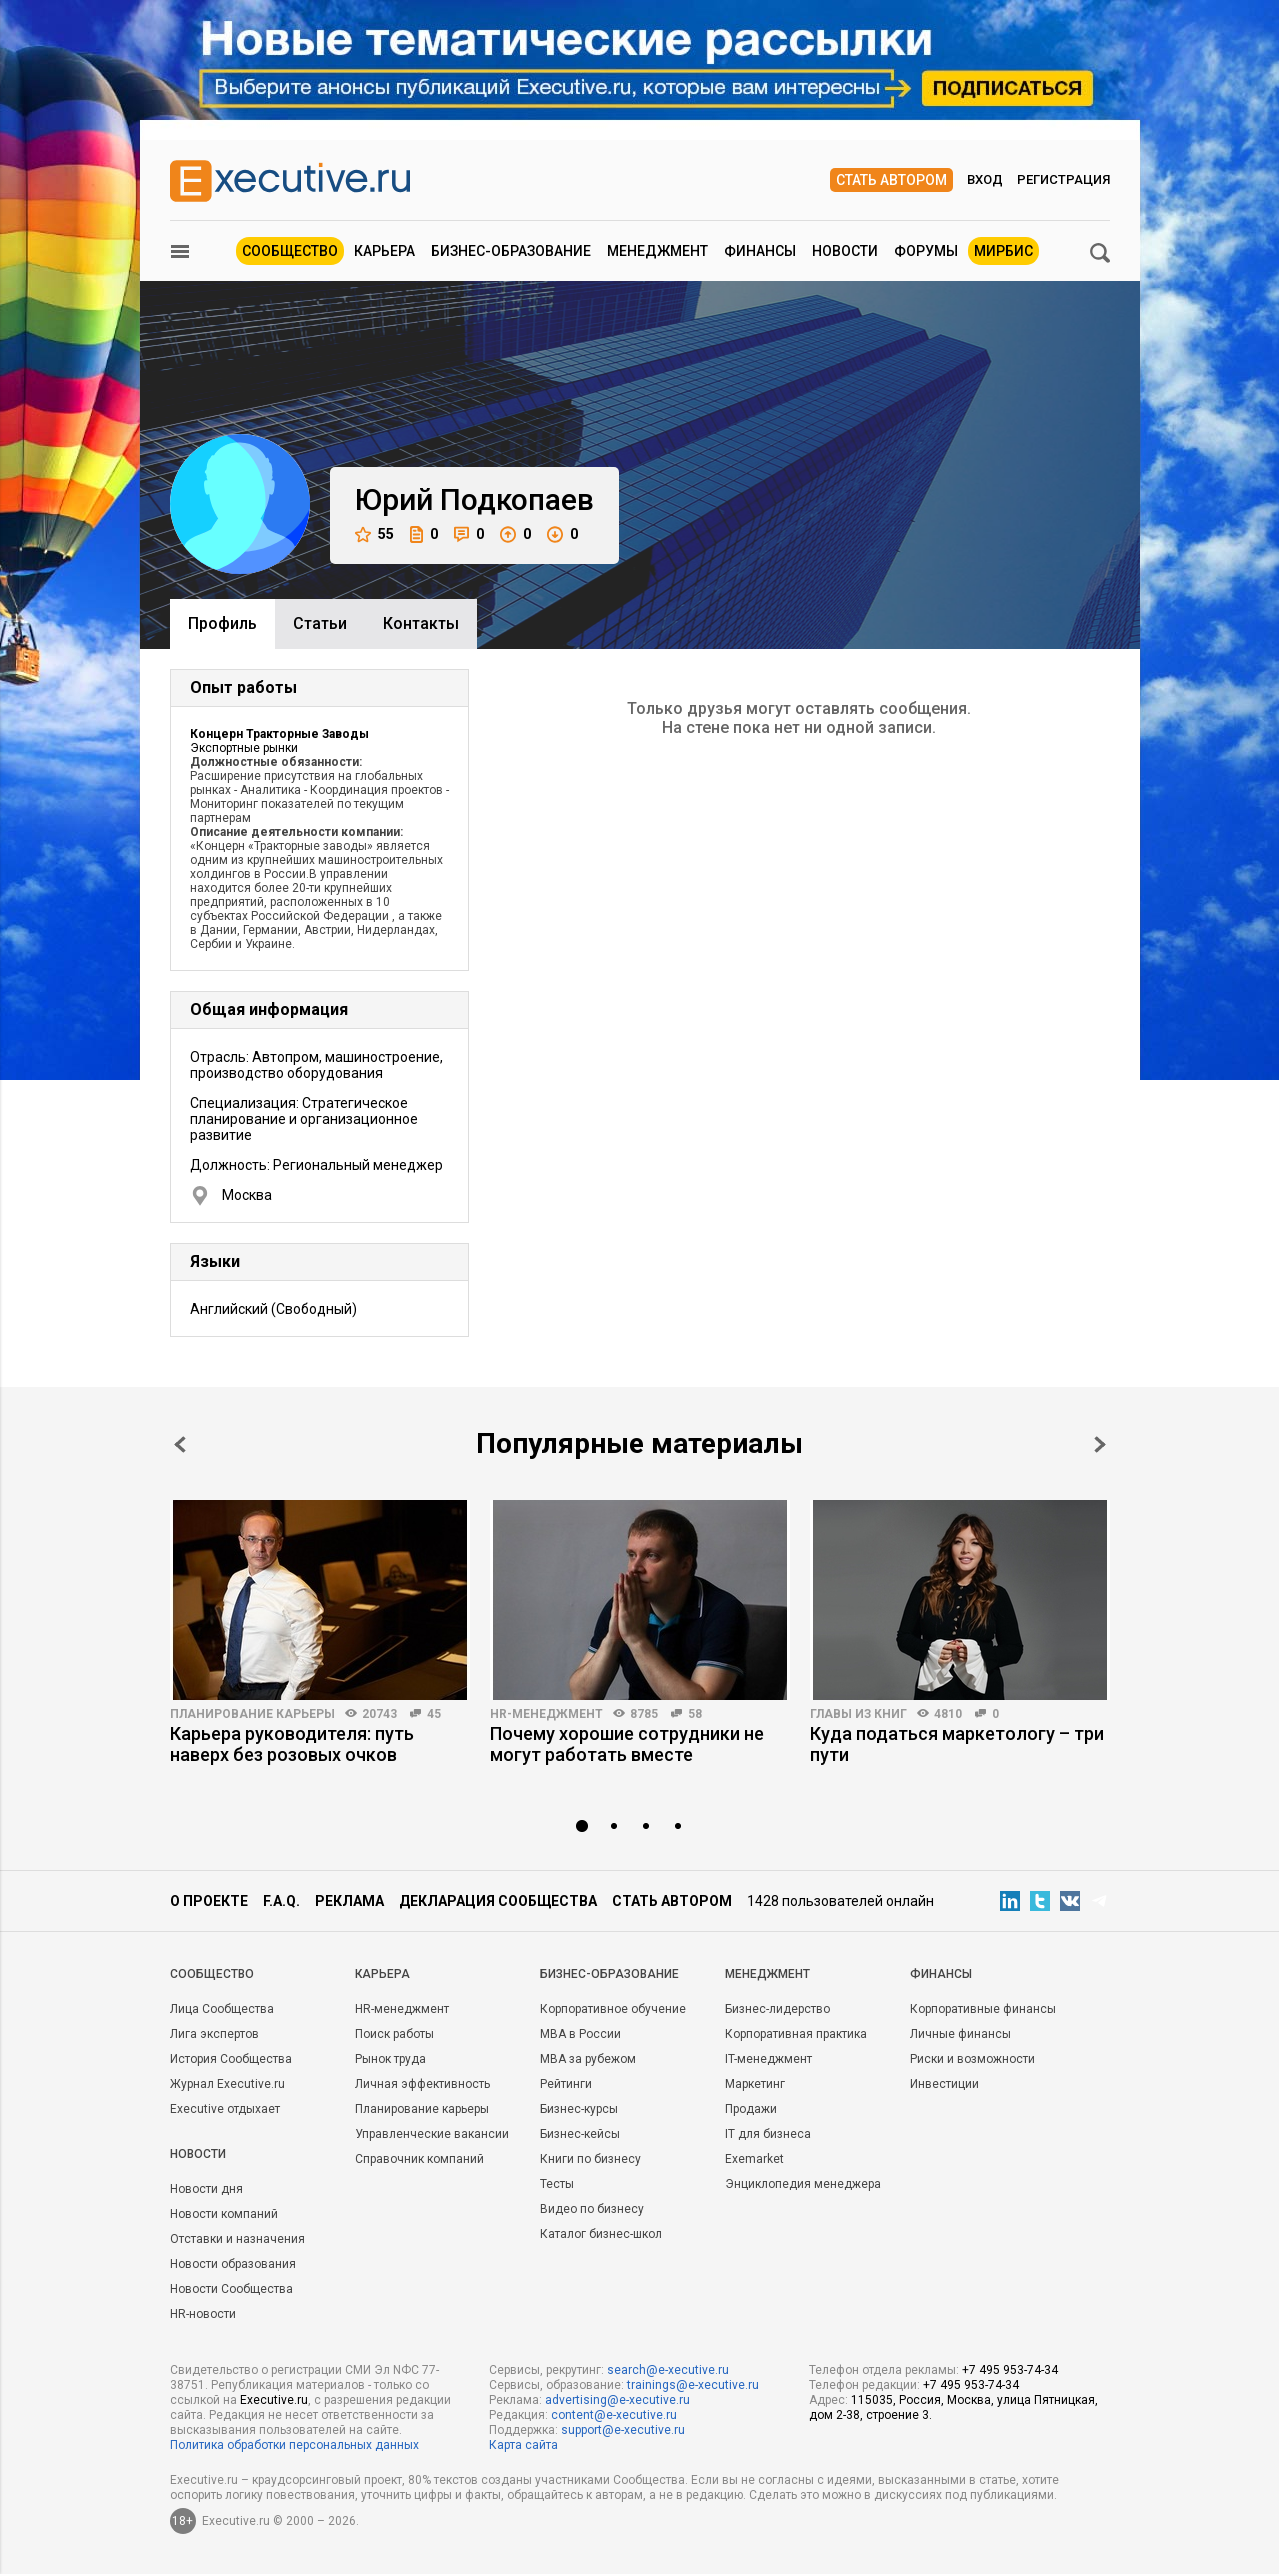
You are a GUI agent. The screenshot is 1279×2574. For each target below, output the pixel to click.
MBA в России (580, 2034)
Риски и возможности (972, 2059)
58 (695, 1714)
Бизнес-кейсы (580, 2134)
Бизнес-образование (511, 251)
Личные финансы (960, 2034)
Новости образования (233, 2264)
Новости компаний (224, 2214)
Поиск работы (394, 2034)
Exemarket (754, 2159)
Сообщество (290, 251)
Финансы (760, 251)
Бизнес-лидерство (777, 2009)
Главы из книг (858, 1714)
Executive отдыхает (225, 2109)
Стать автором (891, 180)
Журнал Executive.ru (227, 2084)
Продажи (751, 2109)
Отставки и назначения (237, 2239)
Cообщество (212, 1974)
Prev (180, 1444)
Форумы (926, 251)
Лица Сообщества (222, 2009)
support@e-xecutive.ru (623, 2430)
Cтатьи (320, 623)
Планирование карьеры (252, 1714)
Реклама (349, 1901)
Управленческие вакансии (432, 2134)
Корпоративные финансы (983, 2009)
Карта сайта (523, 2445)
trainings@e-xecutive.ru (693, 2385)
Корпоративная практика (796, 2034)
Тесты (557, 2184)
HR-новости (203, 2314)
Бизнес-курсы (579, 2109)
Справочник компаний (419, 2159)
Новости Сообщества (231, 2289)
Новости (845, 251)
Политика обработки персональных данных (294, 2445)
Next (1100, 1444)
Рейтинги (566, 2084)
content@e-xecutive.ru (614, 2415)
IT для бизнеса (768, 2134)
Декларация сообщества (498, 1901)
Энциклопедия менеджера (803, 2184)
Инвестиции (944, 2084)
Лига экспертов (214, 2034)
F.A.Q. (281, 1901)
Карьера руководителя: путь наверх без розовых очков (292, 1744)
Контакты (421, 623)
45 (434, 1714)
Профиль (222, 623)
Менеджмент (657, 251)
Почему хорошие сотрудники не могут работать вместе (627, 1744)
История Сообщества (231, 2059)
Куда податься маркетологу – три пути (957, 1744)
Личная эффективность (422, 2084)
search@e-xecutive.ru (668, 2370)
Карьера (384, 251)
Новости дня (206, 2189)
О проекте (209, 1901)
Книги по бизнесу (590, 2159)
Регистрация (1063, 179)
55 (374, 534)
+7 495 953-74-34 (1010, 2370)
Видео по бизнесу (592, 2209)
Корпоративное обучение (613, 2009)
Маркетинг (755, 2084)
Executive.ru (274, 2400)
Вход (985, 179)
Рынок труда (390, 2059)
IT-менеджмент (768, 2059)
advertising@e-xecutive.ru (617, 2400)
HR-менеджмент (546, 1714)
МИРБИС (1003, 251)
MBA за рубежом (588, 2059)
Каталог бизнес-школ (601, 2234)
